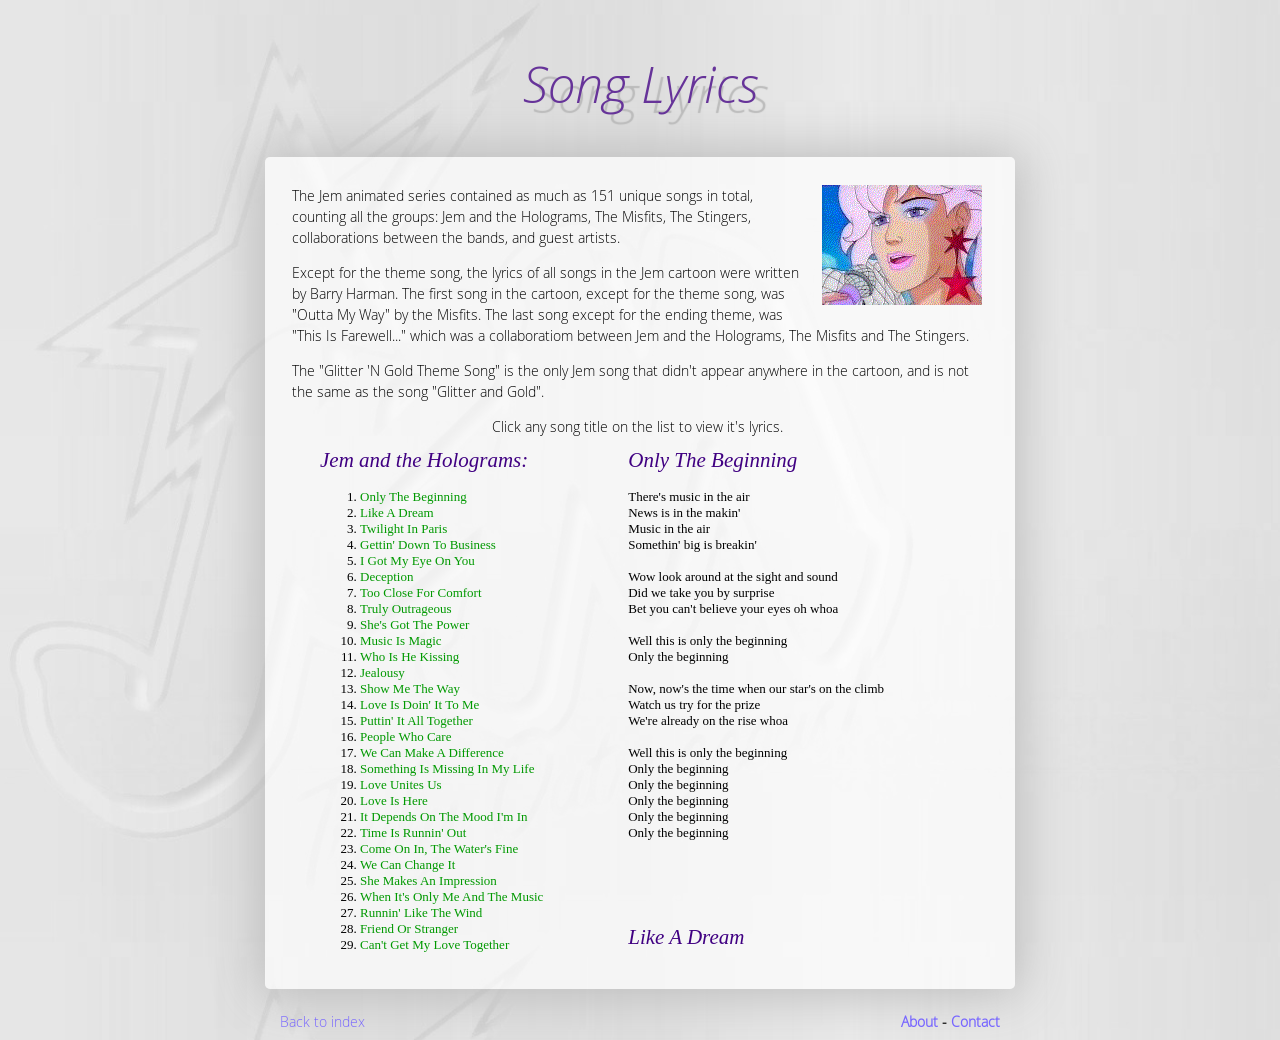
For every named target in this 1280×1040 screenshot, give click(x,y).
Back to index (322, 1021)
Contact (975, 1021)
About (919, 1021)
